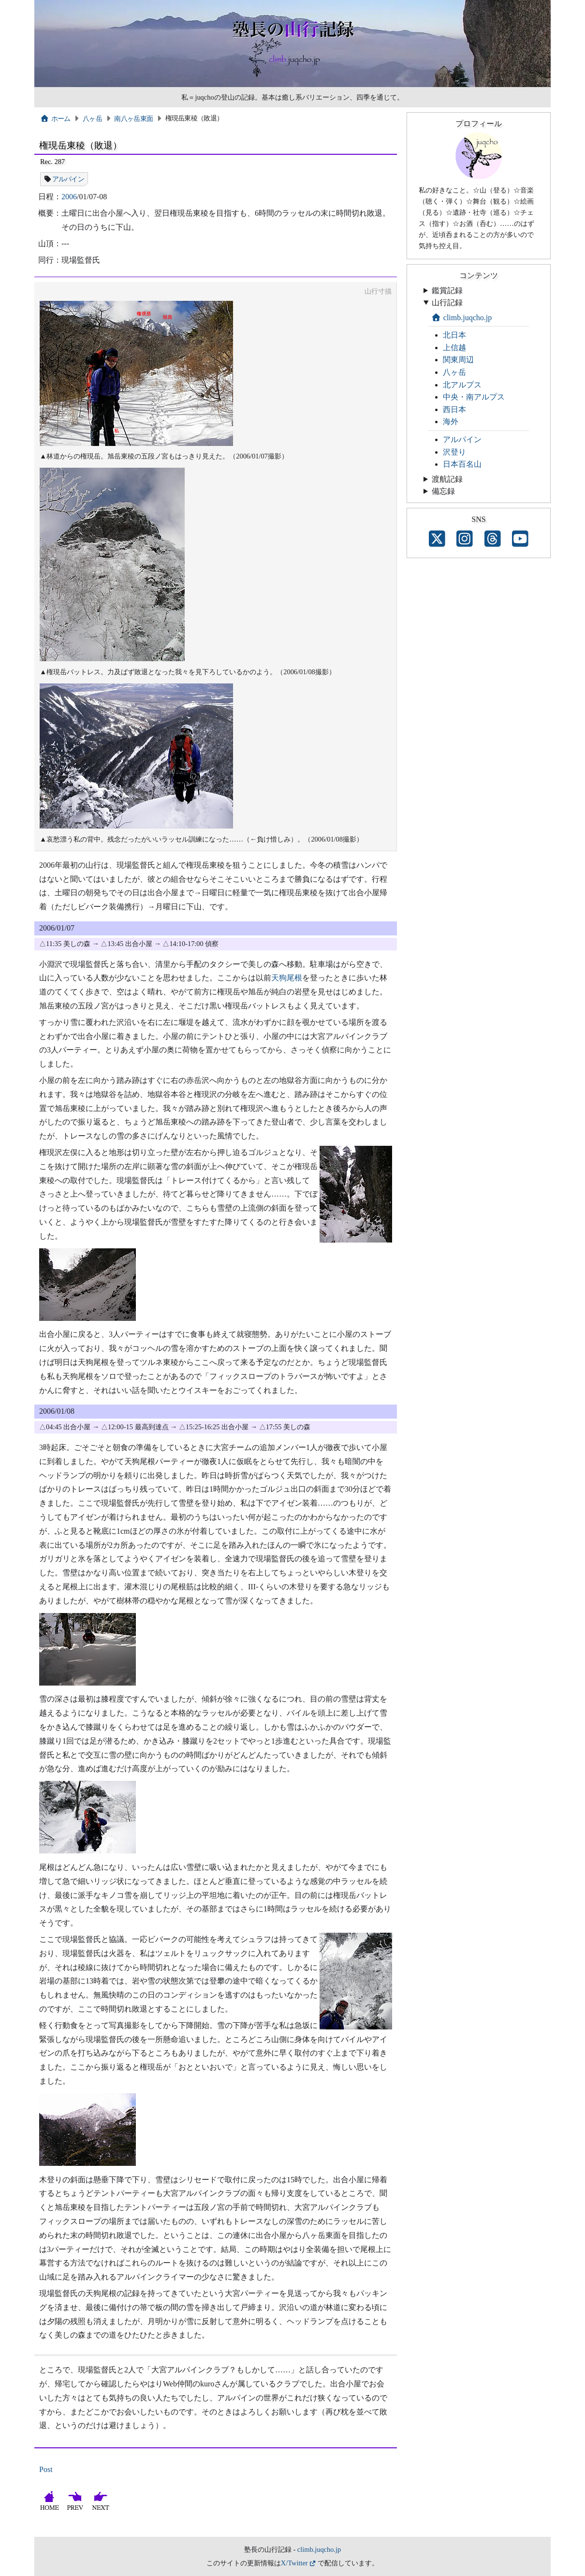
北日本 (454, 335)
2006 (69, 196)
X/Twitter (294, 2563)
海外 (450, 421)
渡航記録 (447, 479)
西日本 (454, 409)
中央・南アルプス (474, 397)
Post (46, 2469)
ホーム (55, 118)
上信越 (454, 347)
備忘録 (443, 491)
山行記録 (447, 302)
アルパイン (68, 179)
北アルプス (462, 385)
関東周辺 (458, 359)
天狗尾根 (286, 978)
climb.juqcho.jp (461, 317)
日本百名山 (462, 464)
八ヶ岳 (92, 118)
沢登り (454, 452)
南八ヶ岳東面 (133, 118)
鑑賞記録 (447, 290)
